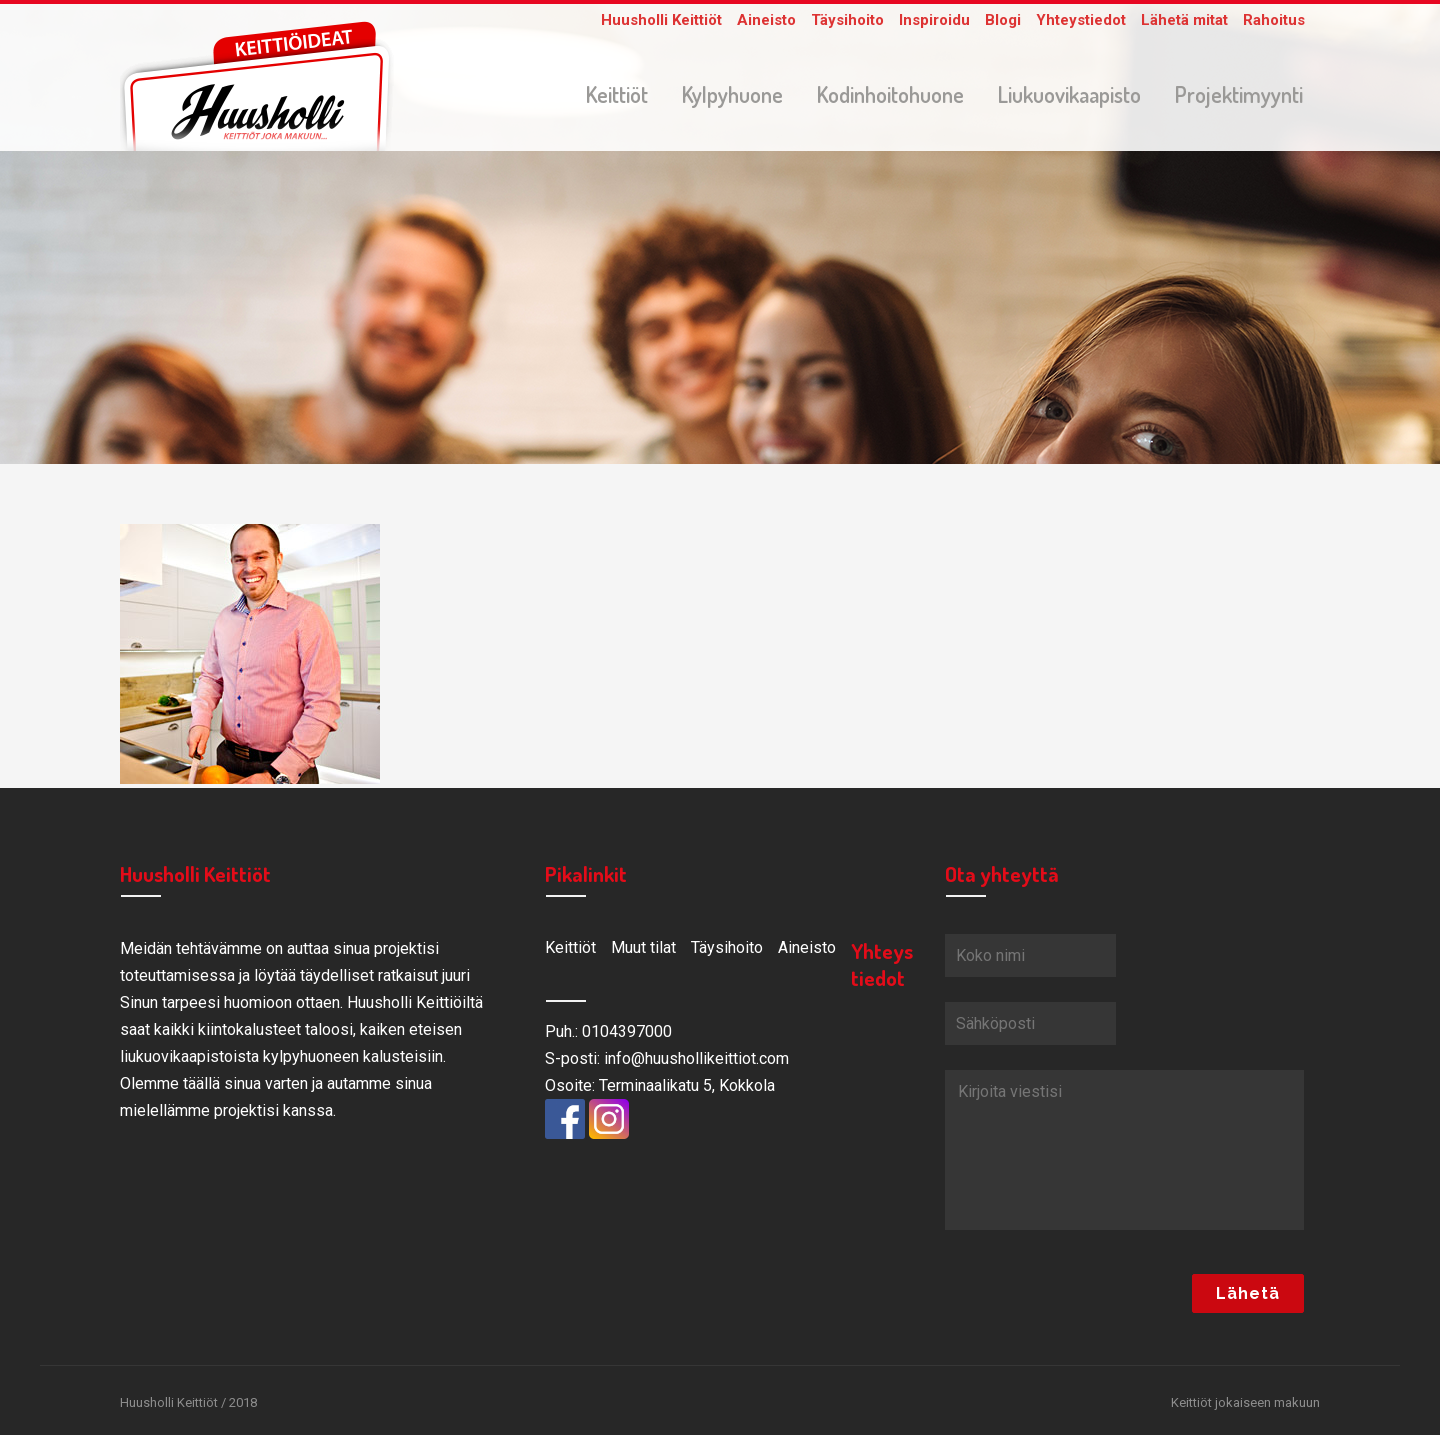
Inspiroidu (934, 20)
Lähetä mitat (1184, 20)
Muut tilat (643, 947)
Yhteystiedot (1081, 20)
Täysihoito (847, 20)
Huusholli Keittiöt (661, 20)
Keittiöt (570, 947)
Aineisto (766, 20)
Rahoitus (1274, 20)
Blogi (1003, 20)
